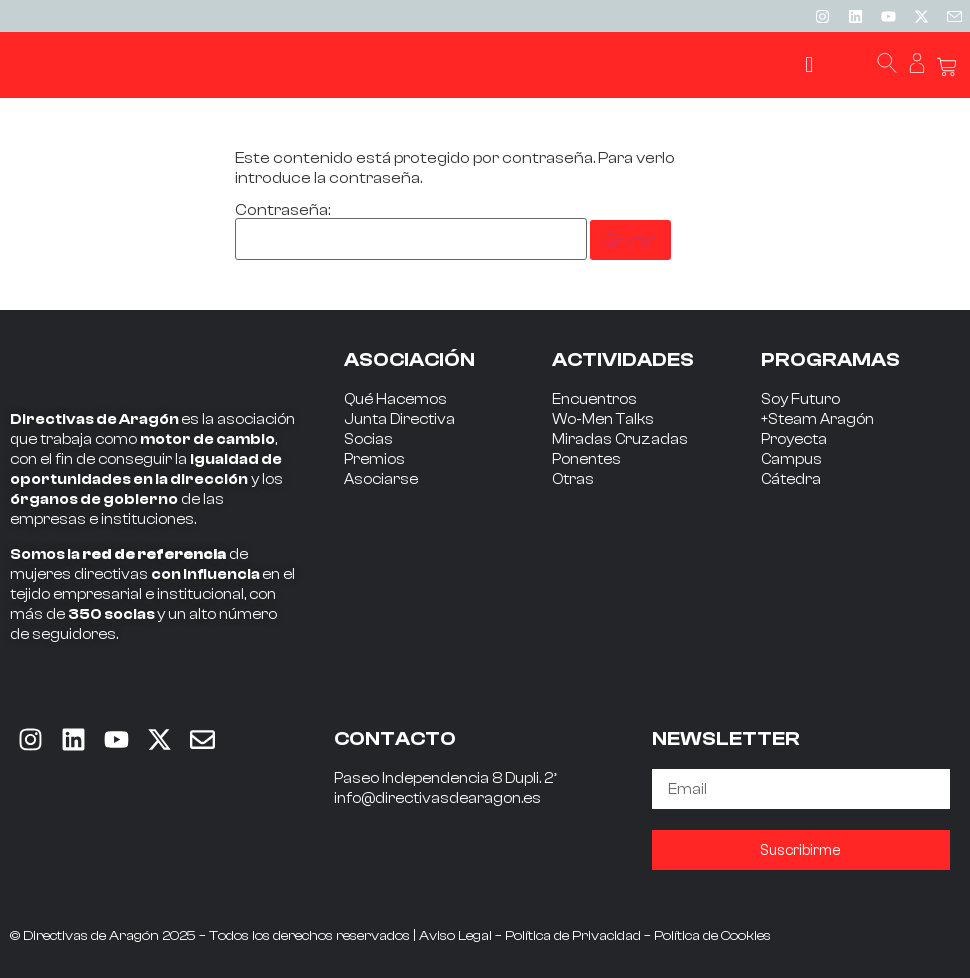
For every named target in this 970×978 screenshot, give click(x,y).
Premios (374, 459)
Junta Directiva (399, 419)
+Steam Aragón (817, 419)
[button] (809, 65)
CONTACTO (395, 738)
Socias (368, 439)
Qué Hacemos (395, 399)
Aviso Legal (455, 936)
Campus (791, 459)
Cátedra (791, 479)
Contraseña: (411, 231)
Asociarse (381, 479)
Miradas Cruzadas (620, 439)
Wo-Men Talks (603, 419)
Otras (573, 479)
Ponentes (586, 459)
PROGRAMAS (830, 359)
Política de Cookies (712, 936)
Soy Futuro (800, 399)
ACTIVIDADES (623, 359)
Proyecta (794, 439)
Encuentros (594, 399)
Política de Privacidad (573, 936)
